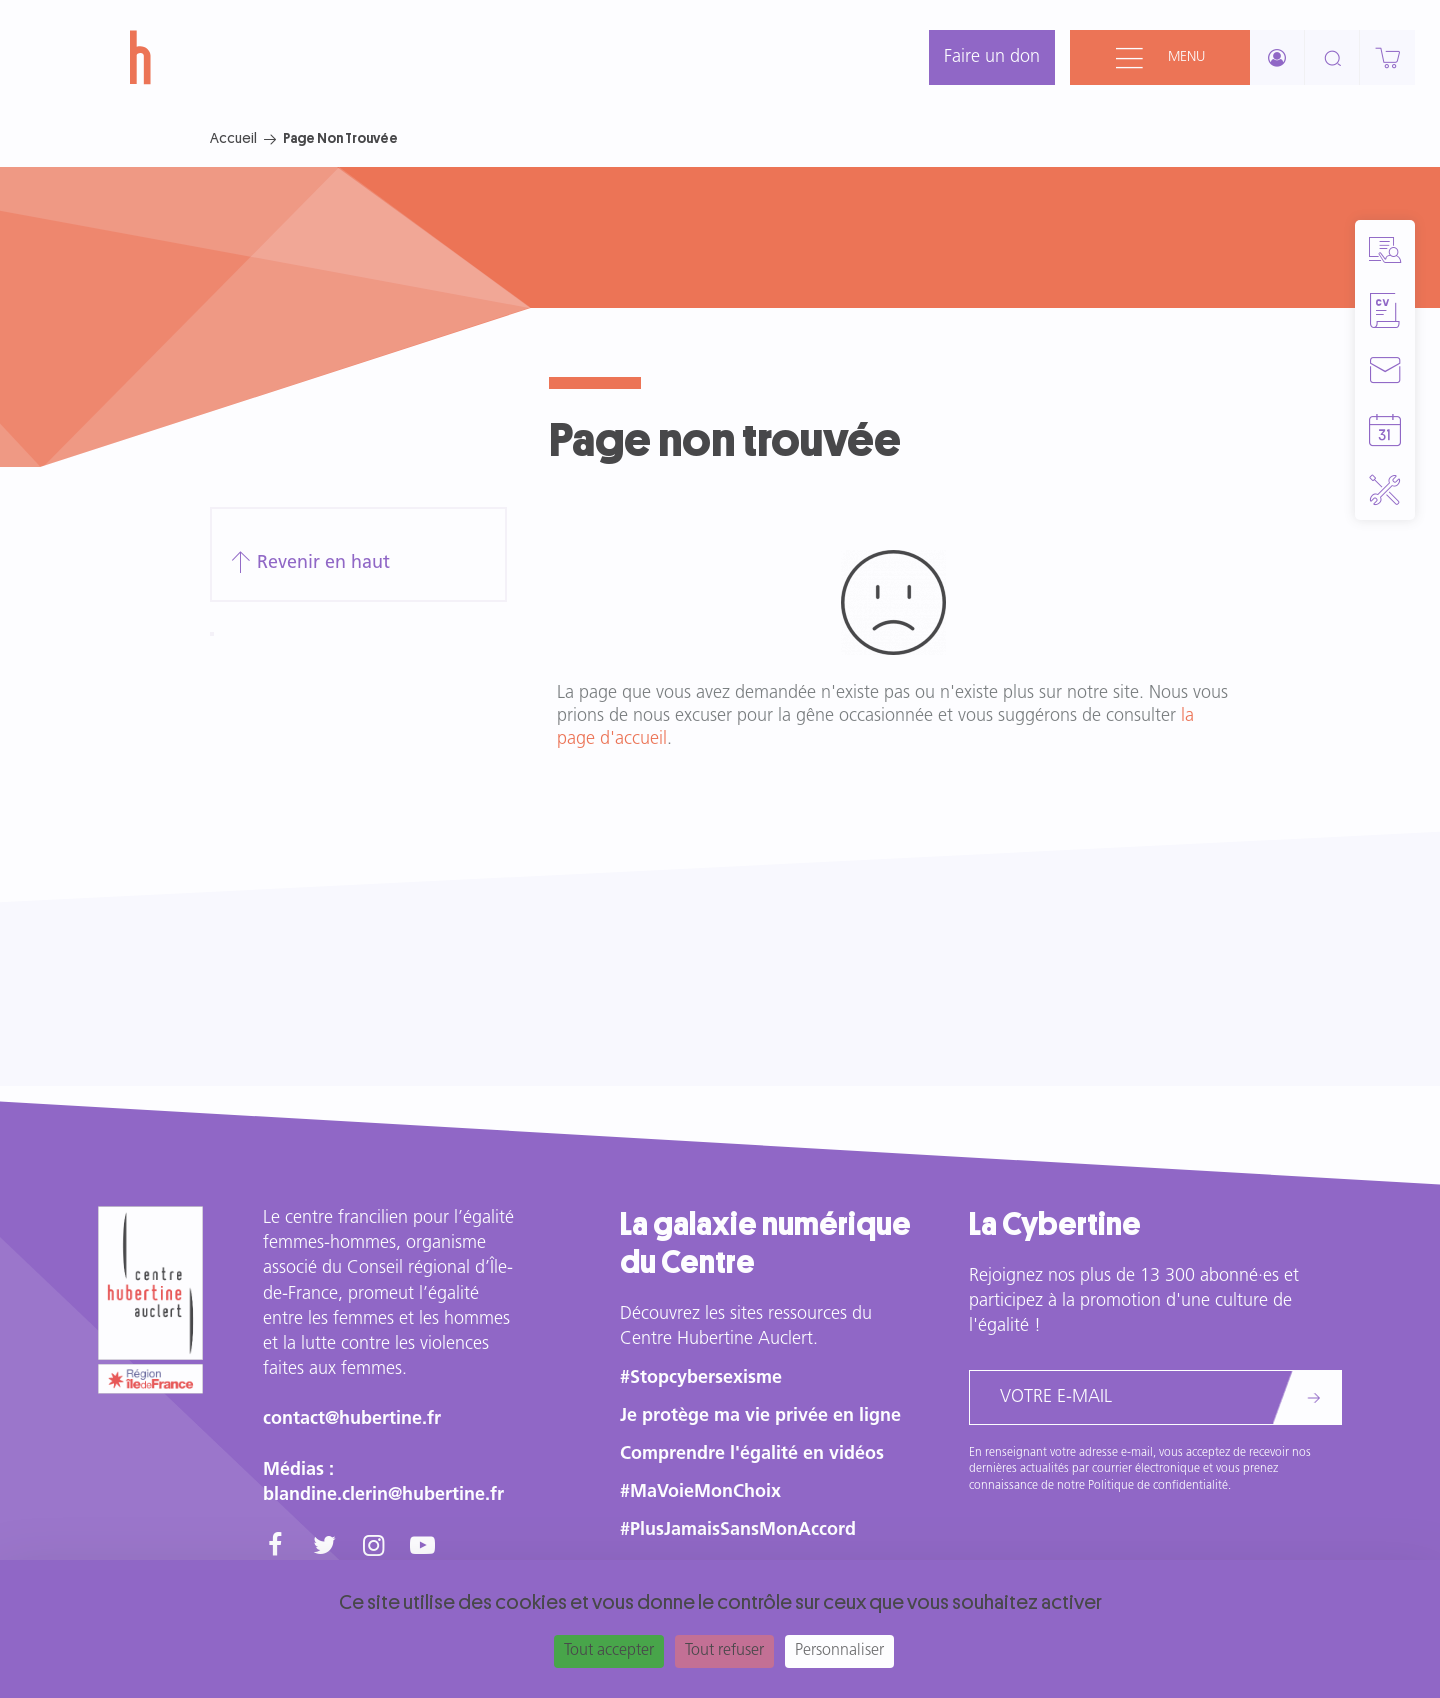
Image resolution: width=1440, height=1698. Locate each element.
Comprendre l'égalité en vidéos (752, 1454)
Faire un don (992, 57)
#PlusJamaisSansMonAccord (738, 1530)
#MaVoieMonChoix (700, 1492)
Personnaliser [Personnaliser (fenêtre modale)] (839, 1651)
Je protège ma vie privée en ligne (760, 1416)
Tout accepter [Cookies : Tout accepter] (609, 1651)
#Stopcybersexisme (701, 1378)
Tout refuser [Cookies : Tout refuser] (724, 1651)
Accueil (233, 138)
